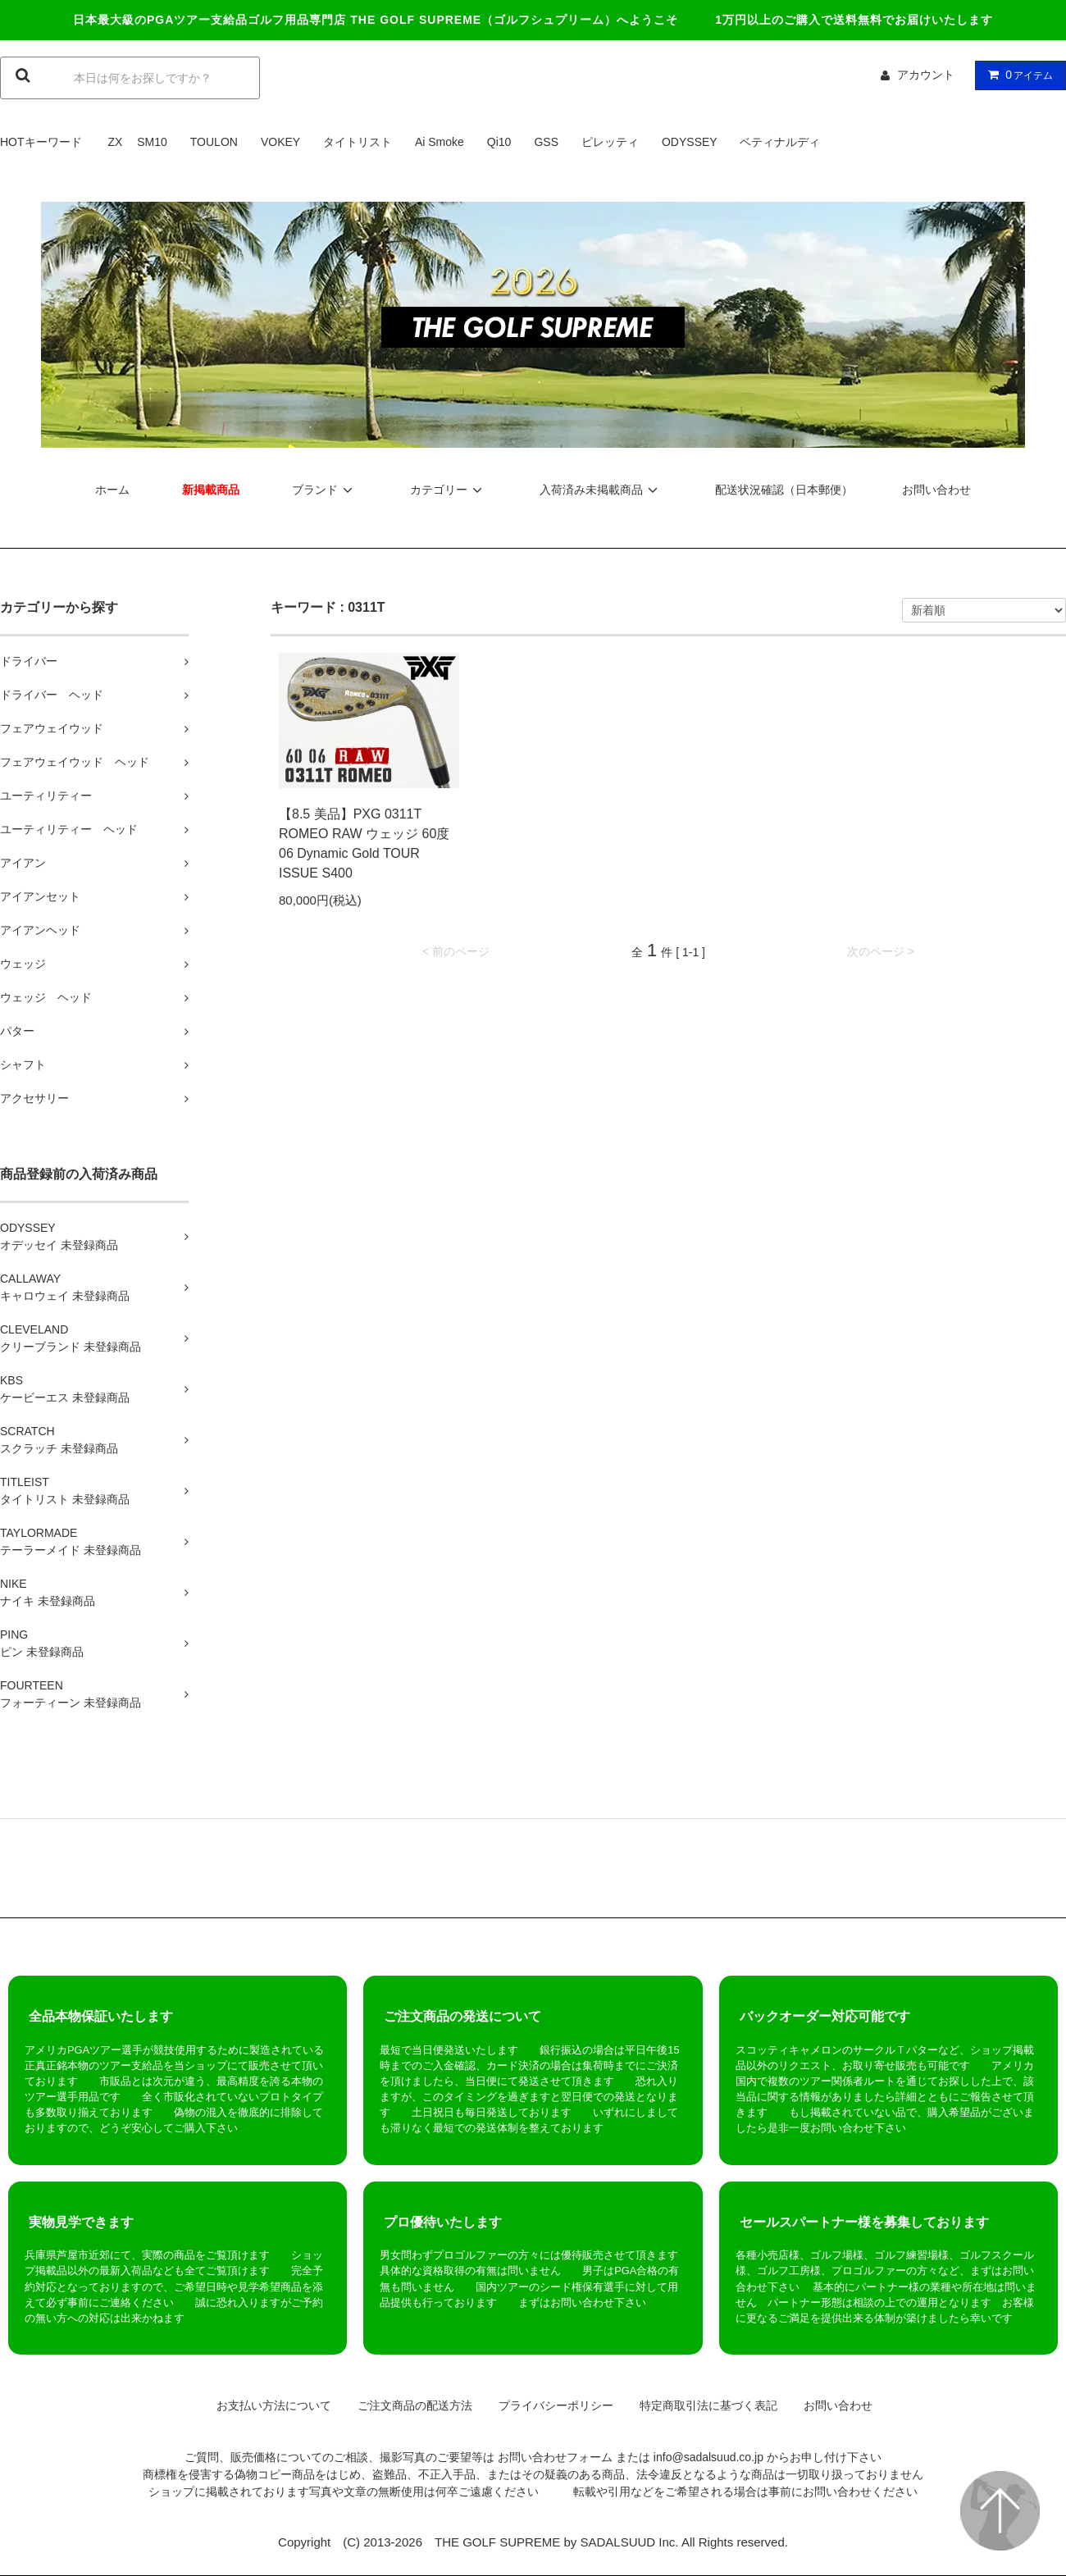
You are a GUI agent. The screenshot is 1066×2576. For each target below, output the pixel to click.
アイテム (1017, 74)
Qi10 (499, 141)
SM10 (152, 141)
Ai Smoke (439, 141)
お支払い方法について (268, 2405)
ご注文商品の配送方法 (409, 2405)
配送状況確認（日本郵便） (784, 489)
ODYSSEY (689, 141)
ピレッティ (610, 141)
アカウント (925, 74)
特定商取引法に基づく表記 (702, 2405)
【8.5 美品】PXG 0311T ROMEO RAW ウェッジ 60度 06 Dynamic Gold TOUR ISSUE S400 (364, 843)
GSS (546, 141)
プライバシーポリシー (550, 2405)
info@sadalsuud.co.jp (708, 2457)
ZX (114, 141)
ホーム (112, 489)
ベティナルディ (780, 141)
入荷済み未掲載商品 (601, 489)
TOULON (214, 141)
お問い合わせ (936, 489)
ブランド (325, 489)
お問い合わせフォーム (555, 2457)
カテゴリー (448, 489)
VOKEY (280, 141)
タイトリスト (357, 141)
